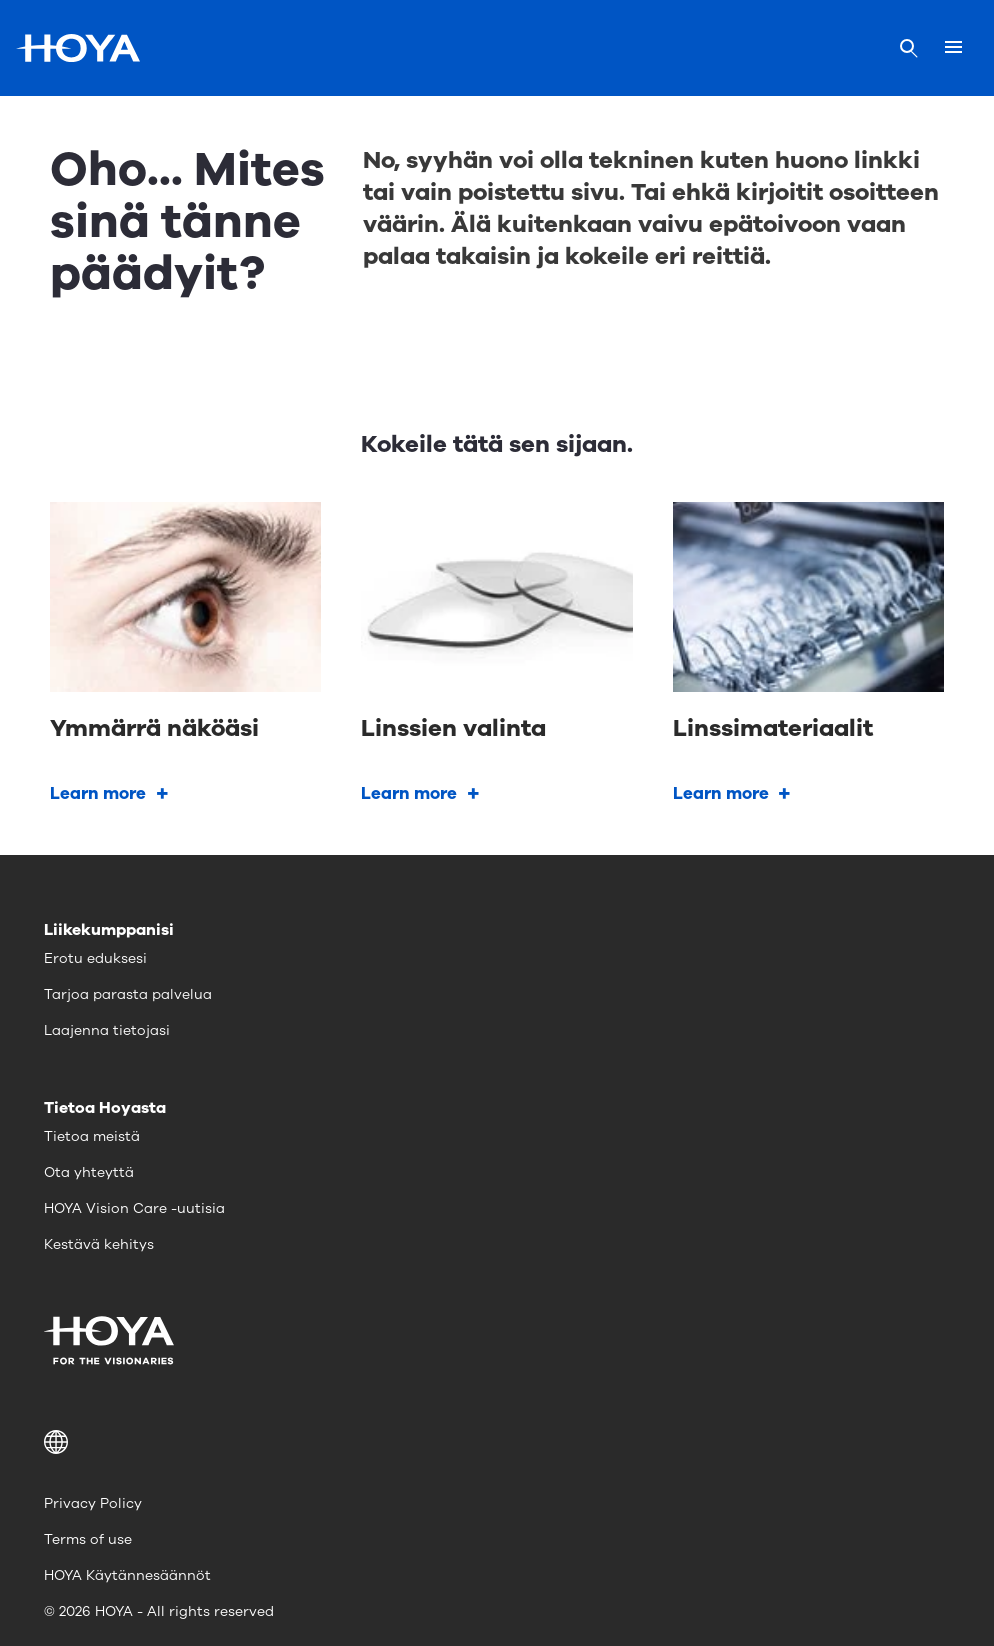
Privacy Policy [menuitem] (93, 1503)
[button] (497, 1442)
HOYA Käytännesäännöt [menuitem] (127, 1575)
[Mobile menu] (953, 48)
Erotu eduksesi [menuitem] (95, 958)
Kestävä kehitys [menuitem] (99, 1244)
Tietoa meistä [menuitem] (92, 1136)
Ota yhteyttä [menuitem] (89, 1172)
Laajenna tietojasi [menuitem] (107, 1030)
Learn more (98, 793)
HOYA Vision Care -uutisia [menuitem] (134, 1208)
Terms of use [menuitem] (88, 1539)
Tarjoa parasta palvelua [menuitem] (128, 994)
